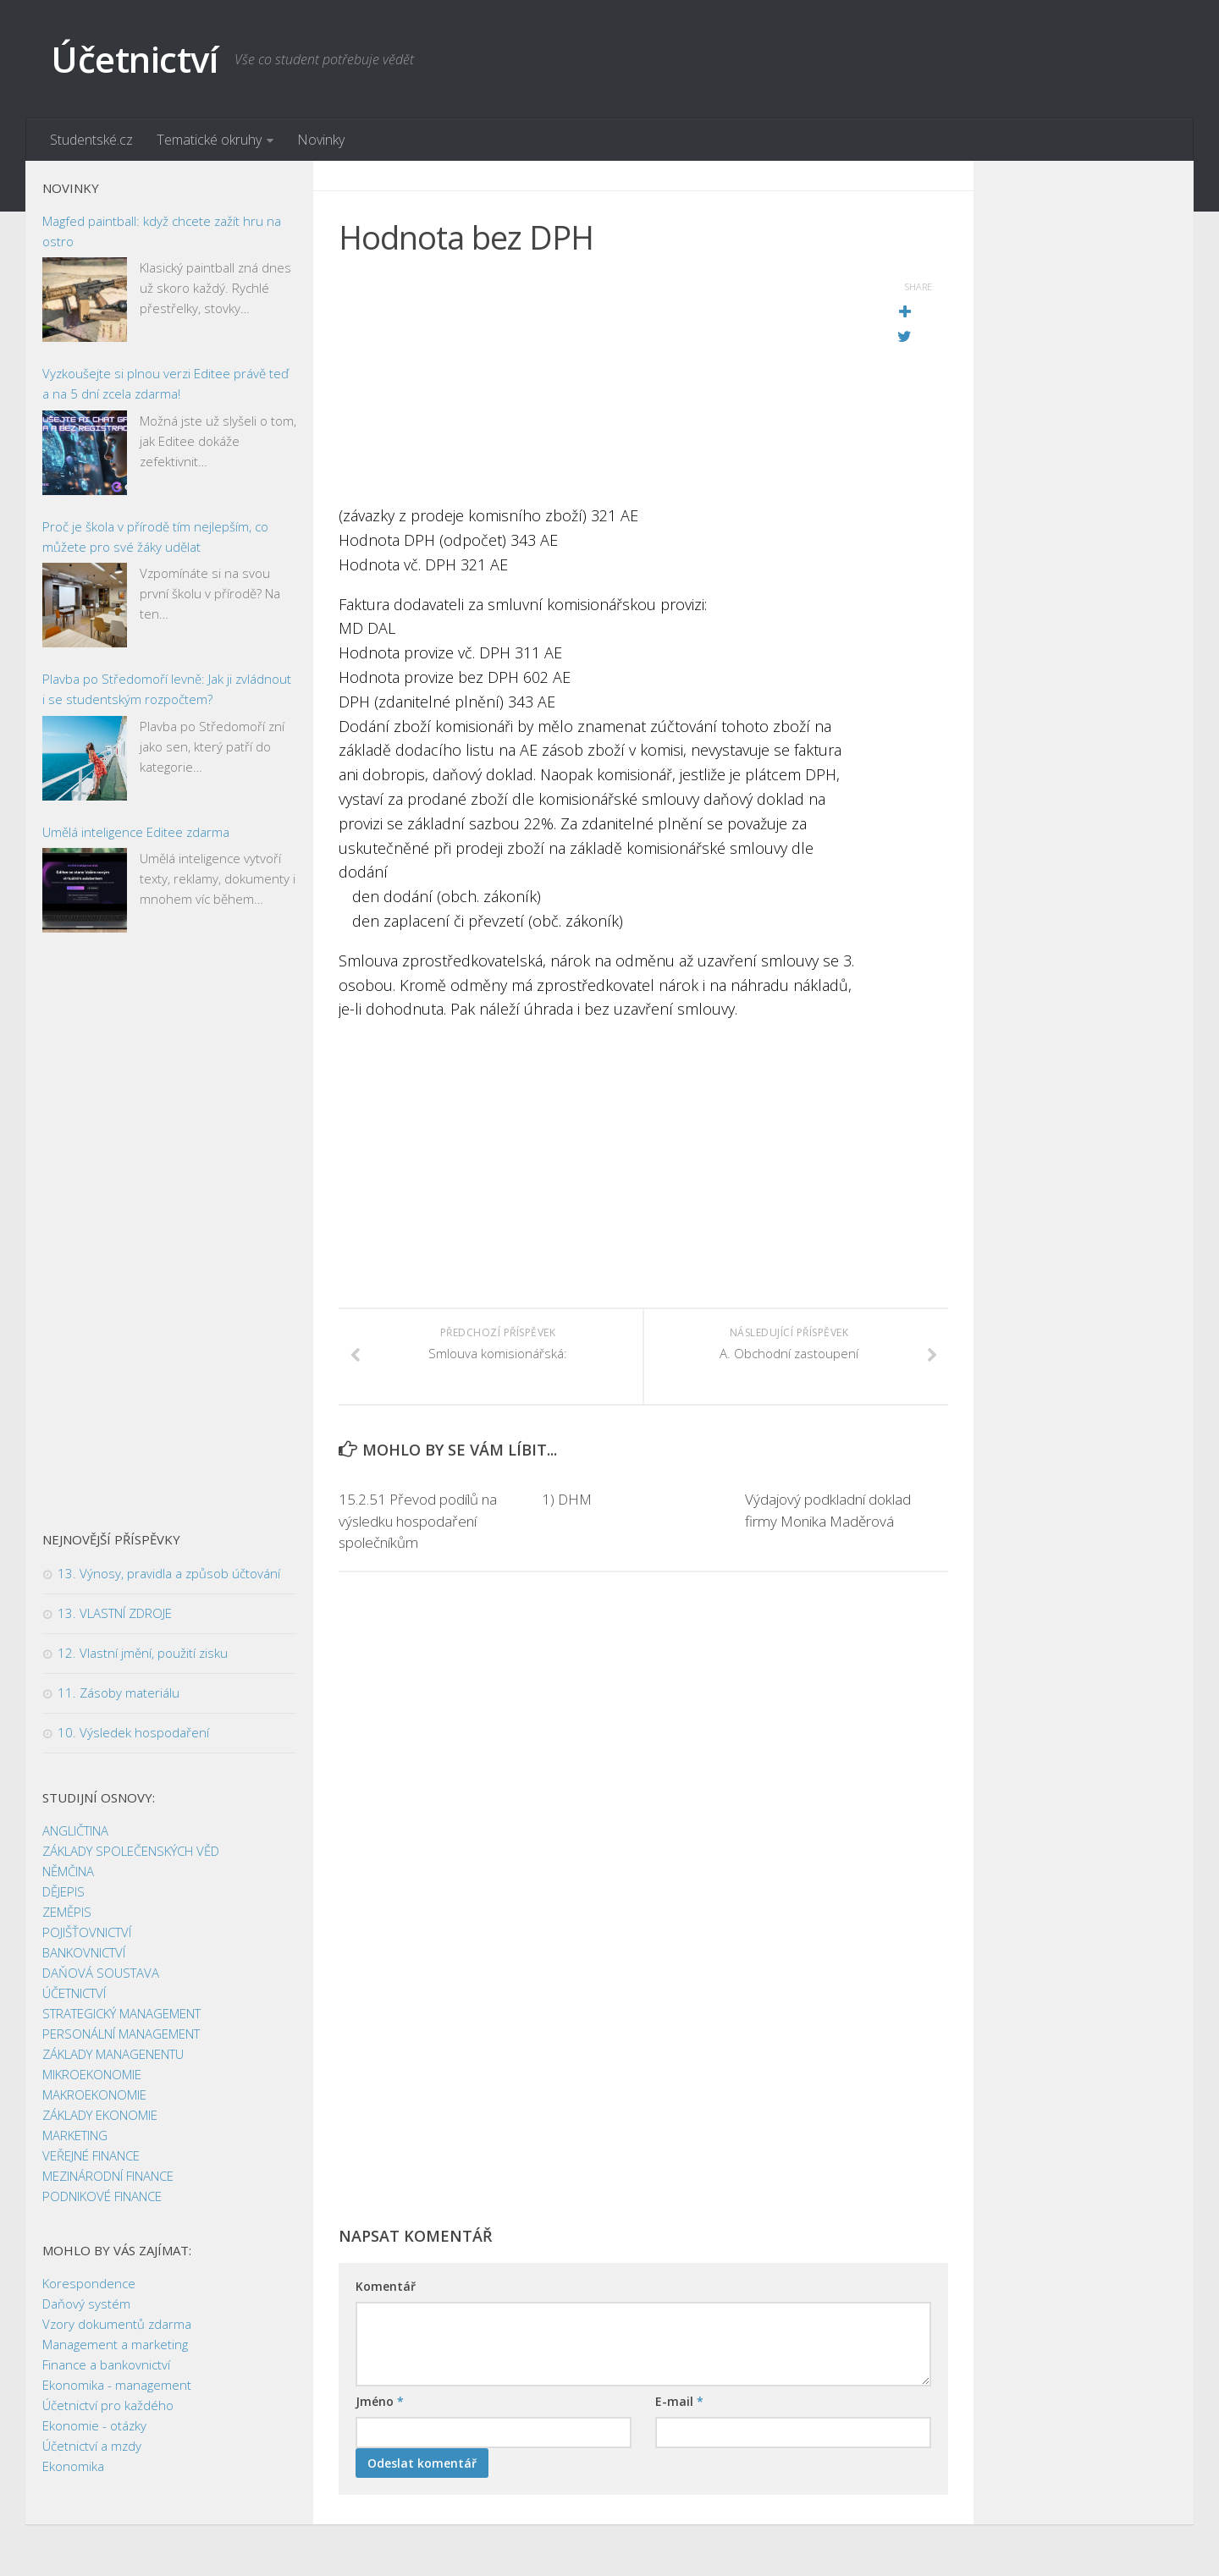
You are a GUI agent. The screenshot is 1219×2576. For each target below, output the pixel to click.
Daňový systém (86, 2304)
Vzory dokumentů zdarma (116, 2324)
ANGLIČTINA (75, 1831)
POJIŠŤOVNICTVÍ (86, 1932)
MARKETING (75, 2135)
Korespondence (88, 2284)
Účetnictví (134, 59)
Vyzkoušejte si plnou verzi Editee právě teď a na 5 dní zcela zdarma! (165, 384)
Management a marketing (115, 2345)
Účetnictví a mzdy (91, 2446)
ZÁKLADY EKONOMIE (99, 2115)
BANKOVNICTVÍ (83, 1953)
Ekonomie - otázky (94, 2426)
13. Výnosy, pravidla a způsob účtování (169, 1574)
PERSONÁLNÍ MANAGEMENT (121, 2034)
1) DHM (567, 1500)
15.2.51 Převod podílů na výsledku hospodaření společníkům (418, 1521)
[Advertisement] (601, 385)
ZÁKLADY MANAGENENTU (113, 2054)
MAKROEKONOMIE (94, 2095)
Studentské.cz (91, 139)
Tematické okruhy (209, 139)
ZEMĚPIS (66, 1912)
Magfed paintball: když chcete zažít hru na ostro (161, 231)
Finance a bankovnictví (106, 2365)
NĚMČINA (68, 1871)
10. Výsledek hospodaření (133, 1733)
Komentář (386, 2287)
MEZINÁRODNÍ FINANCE (108, 2176)
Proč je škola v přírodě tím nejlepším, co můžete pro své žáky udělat (155, 536)
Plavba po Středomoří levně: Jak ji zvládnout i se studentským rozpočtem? (166, 689)
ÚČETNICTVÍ (74, 1993)
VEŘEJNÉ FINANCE (91, 2156)
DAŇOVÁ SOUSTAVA (100, 1973)
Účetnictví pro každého (108, 2405)
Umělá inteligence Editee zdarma (135, 831)
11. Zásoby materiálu (118, 1693)
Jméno (380, 2402)
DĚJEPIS (63, 1892)
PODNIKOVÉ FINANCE (102, 2196)
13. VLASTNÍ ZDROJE (115, 1613)
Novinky (321, 139)
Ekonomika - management (116, 2385)
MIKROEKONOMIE (91, 2075)
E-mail (679, 2402)
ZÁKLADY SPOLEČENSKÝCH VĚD (130, 1851)
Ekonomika (73, 2466)
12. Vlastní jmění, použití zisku (143, 1653)
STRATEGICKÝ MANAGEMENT (121, 2014)
